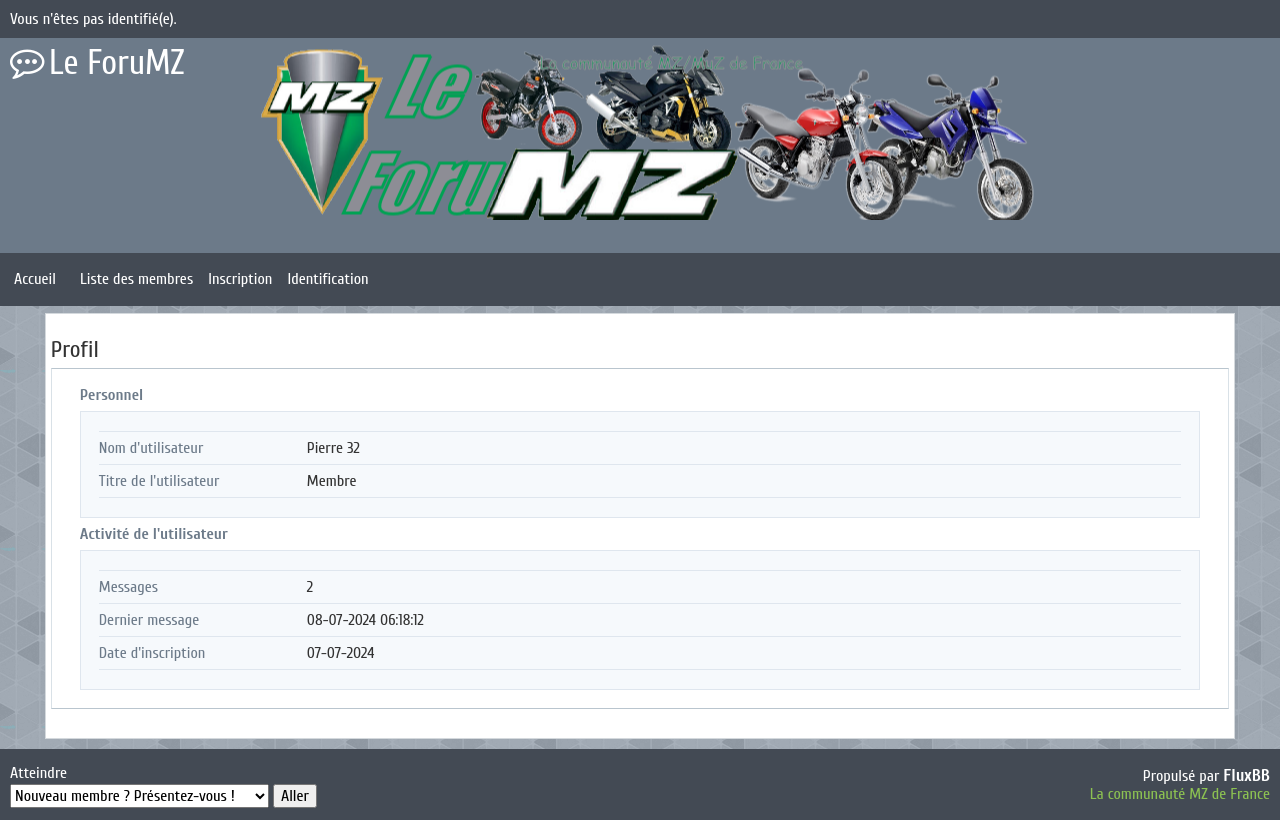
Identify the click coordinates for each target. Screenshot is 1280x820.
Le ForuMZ (117, 63)
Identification (327, 279)
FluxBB (1246, 775)
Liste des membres (136, 279)
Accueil (35, 279)
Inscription (240, 279)
